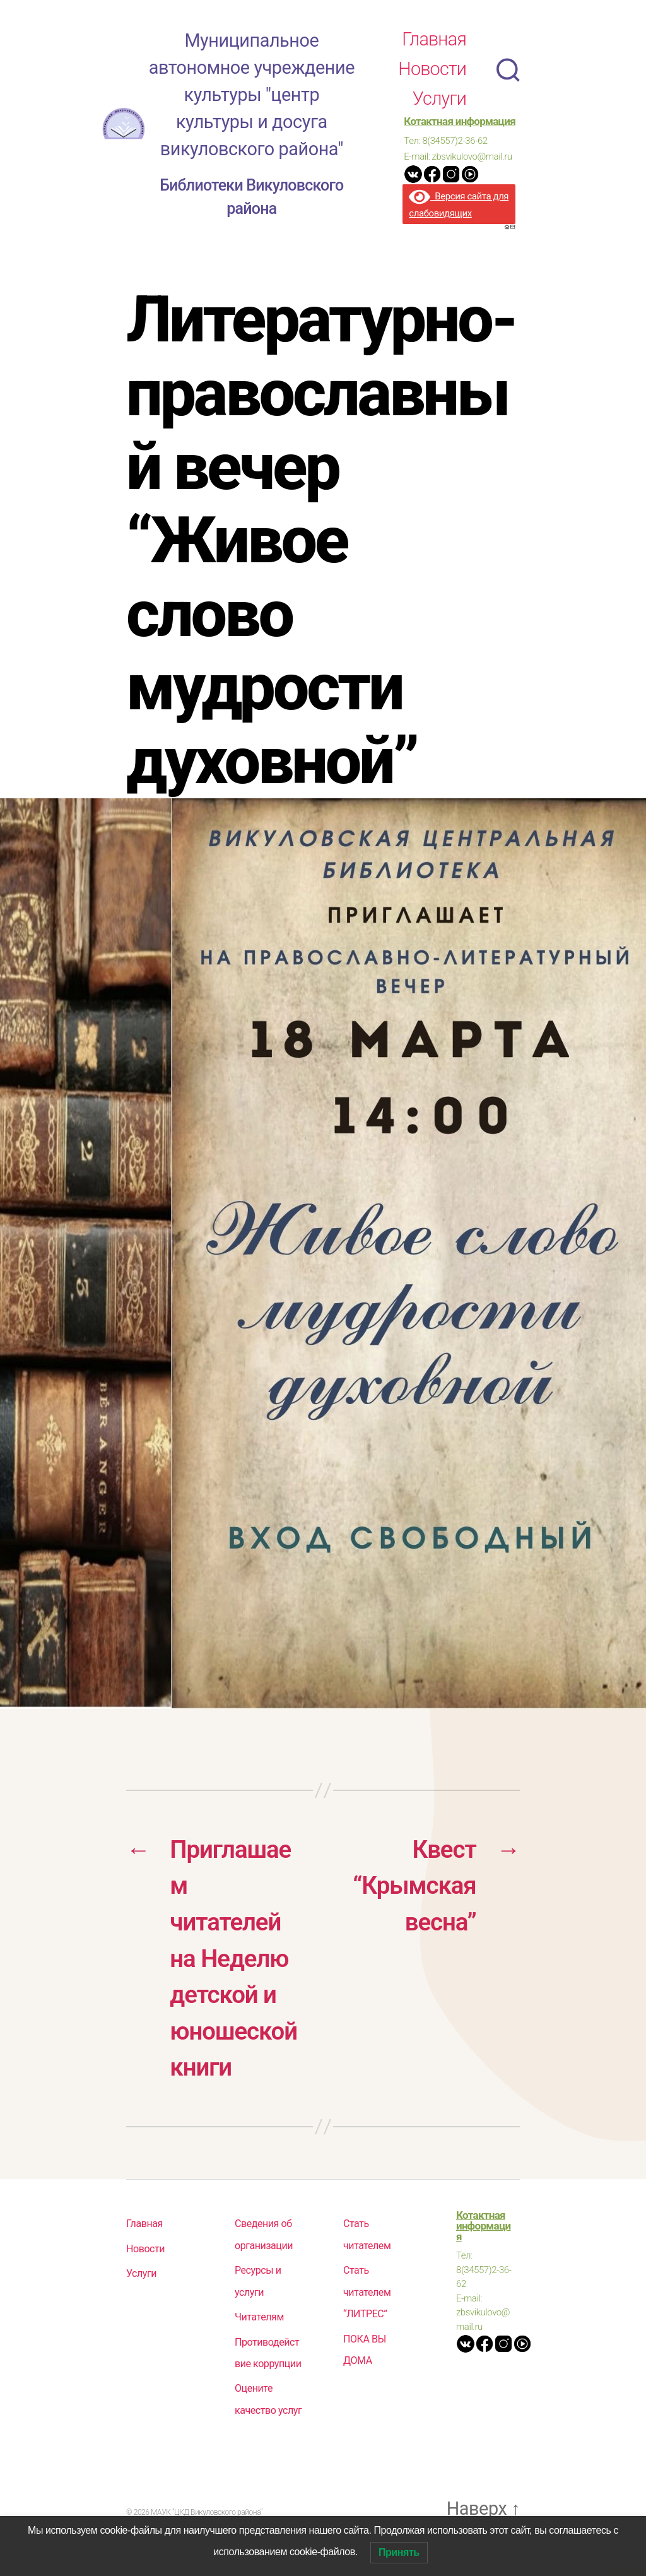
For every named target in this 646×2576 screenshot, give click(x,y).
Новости (432, 74)
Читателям (259, 2327)
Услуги (439, 103)
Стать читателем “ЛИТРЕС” (367, 2302)
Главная (434, 43)
